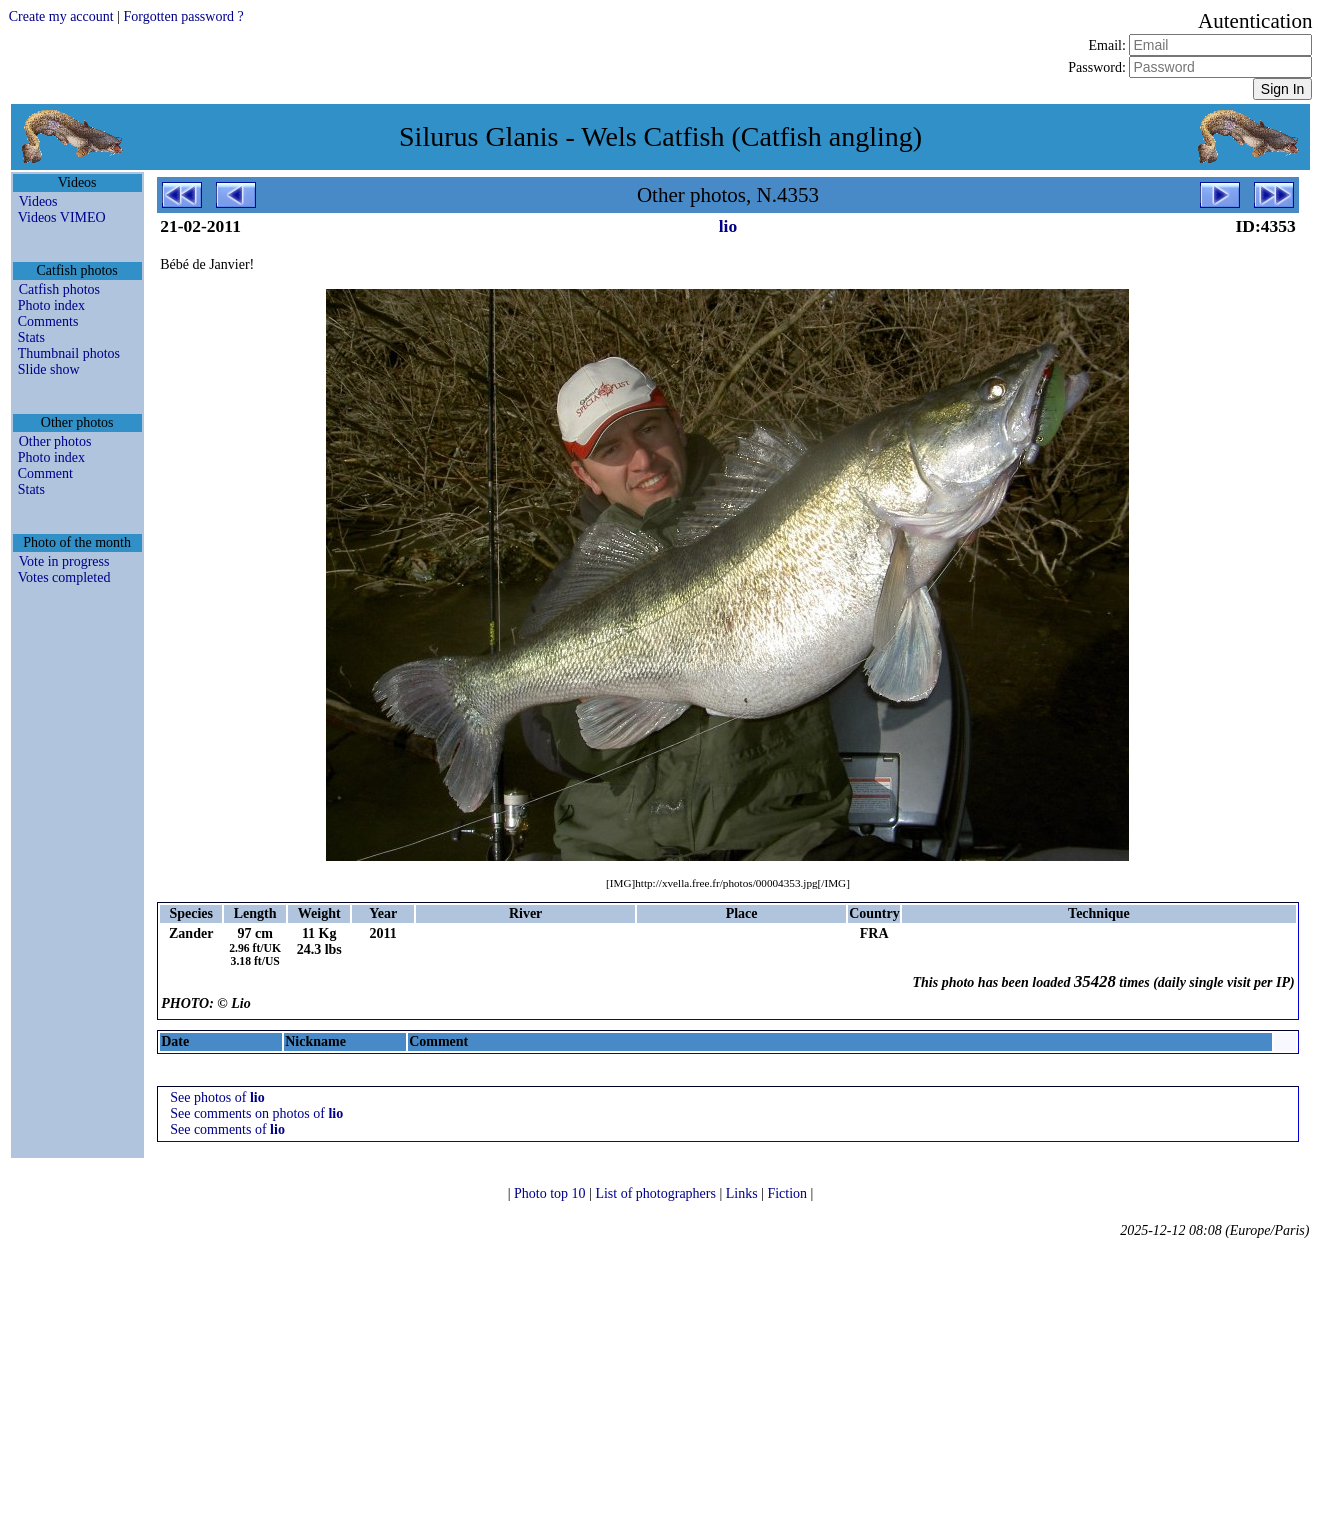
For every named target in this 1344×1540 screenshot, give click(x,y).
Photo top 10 (551, 1193)
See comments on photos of (256, 1113)
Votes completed (64, 577)
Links (743, 1193)
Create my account (61, 16)
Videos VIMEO (62, 217)
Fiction (788, 1193)
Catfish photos (59, 289)
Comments (48, 321)
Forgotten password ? (183, 16)
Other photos (55, 441)
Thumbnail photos (69, 353)
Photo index (51, 305)
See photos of (217, 1097)
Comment (45, 473)
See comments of (227, 1129)
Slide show (49, 369)
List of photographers (657, 1193)
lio (728, 226)
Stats (31, 337)
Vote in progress (64, 561)
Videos (38, 201)
